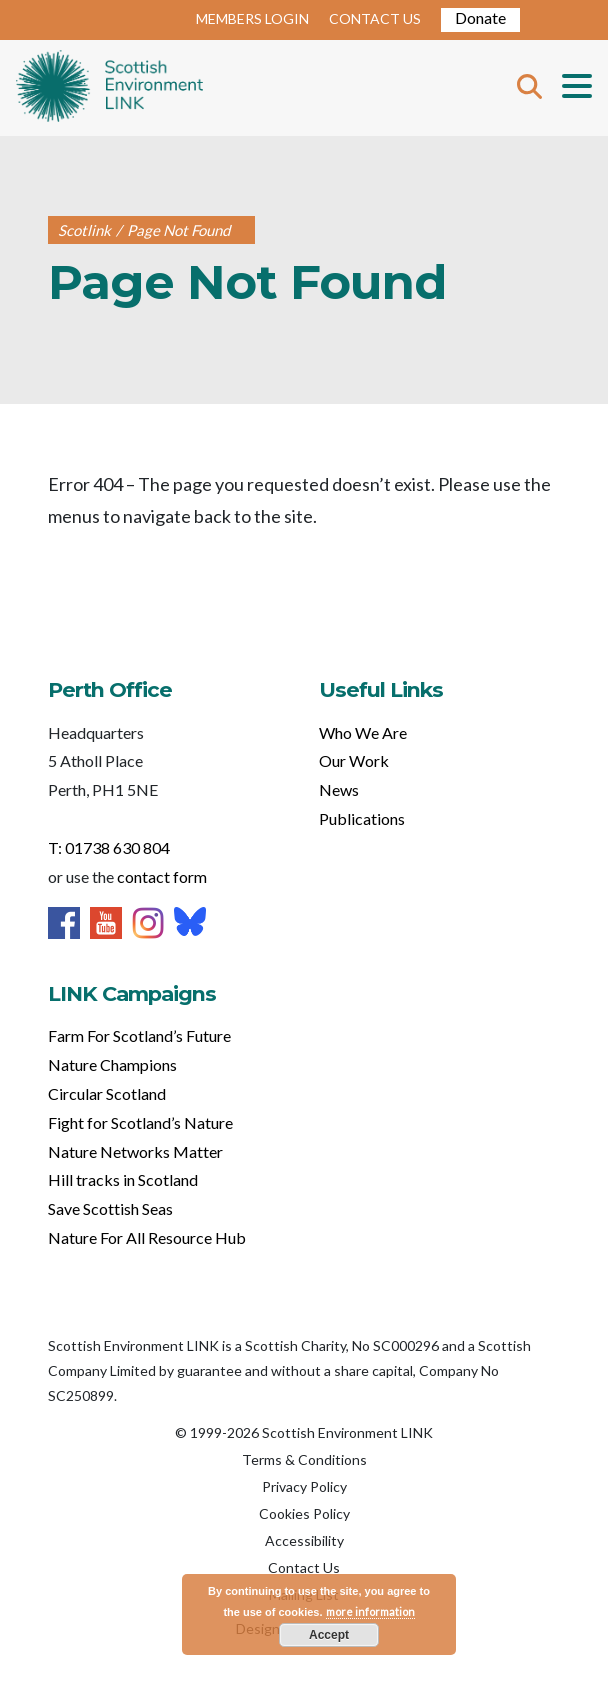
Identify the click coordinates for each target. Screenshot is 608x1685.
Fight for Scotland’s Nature (140, 1122)
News (339, 789)
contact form (162, 876)
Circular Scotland (107, 1093)
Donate (480, 17)
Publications (362, 818)
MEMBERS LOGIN (252, 18)
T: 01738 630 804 (109, 847)
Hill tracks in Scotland (123, 1179)
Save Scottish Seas (110, 1208)
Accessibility (304, 1540)
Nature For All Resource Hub (147, 1237)
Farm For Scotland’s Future (139, 1035)
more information (370, 1611)
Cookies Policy (304, 1513)
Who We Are (363, 732)
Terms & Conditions (304, 1459)
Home (109, 88)
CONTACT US (375, 18)
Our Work (354, 760)
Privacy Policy (304, 1486)
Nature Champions (112, 1064)
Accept (329, 1635)
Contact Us (304, 1567)
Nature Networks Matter (135, 1151)
